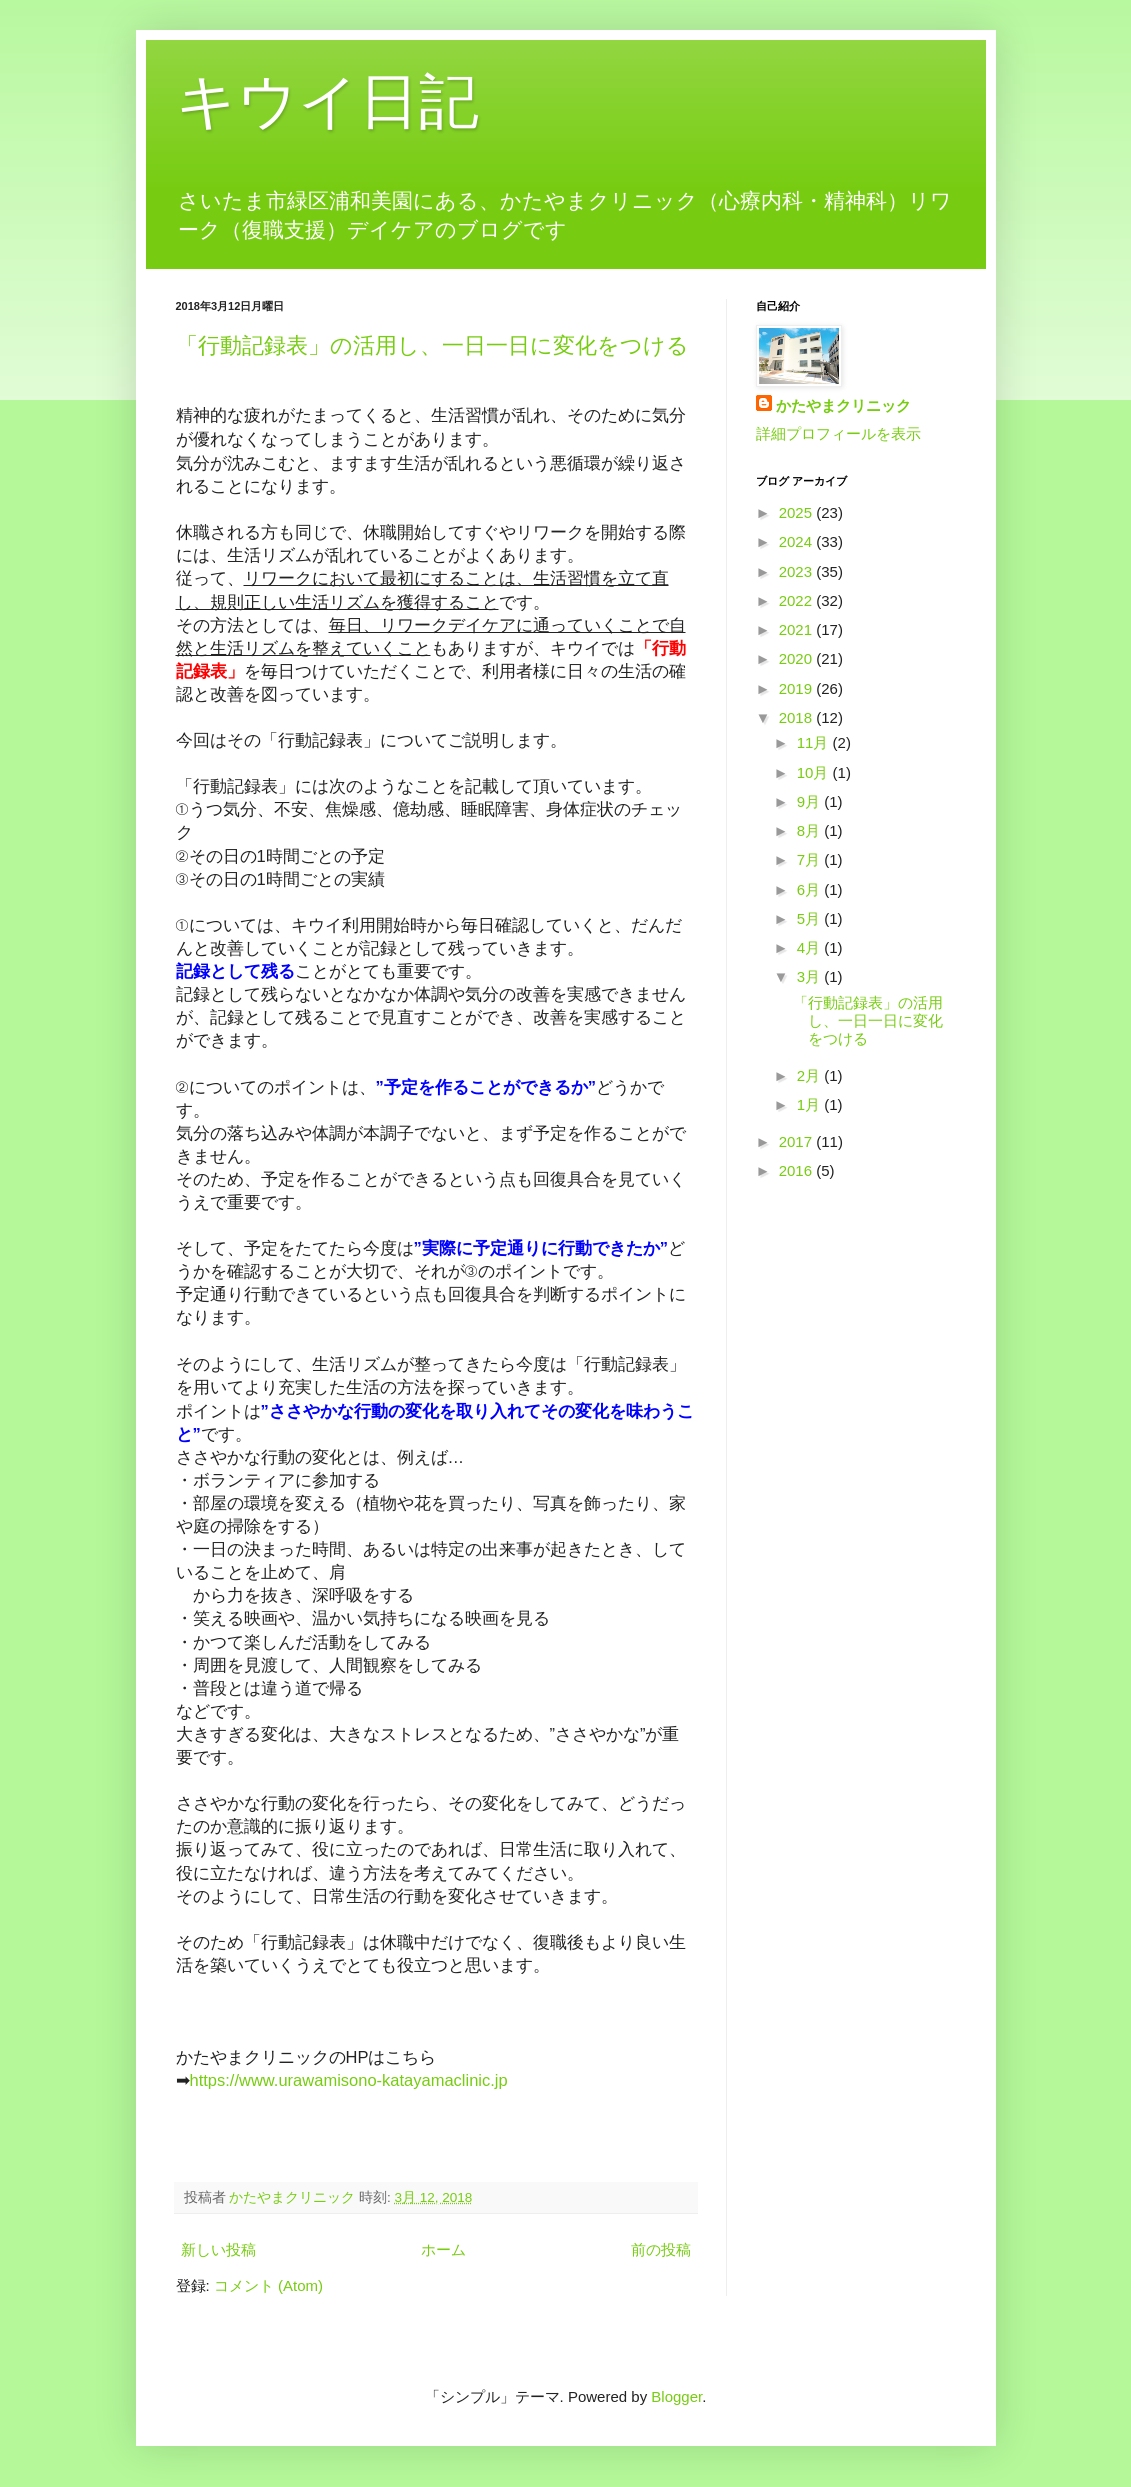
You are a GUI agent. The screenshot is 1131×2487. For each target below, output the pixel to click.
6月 (811, 889)
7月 (811, 859)
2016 (798, 1170)
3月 (811, 976)
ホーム (443, 2249)
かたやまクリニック (843, 405)
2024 (798, 541)
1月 (811, 1104)
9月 (811, 801)
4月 (811, 947)
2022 (798, 600)
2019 (798, 688)
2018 (798, 717)
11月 (815, 742)
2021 (798, 629)
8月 (811, 830)
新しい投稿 (218, 2249)
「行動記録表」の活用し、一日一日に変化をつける (432, 345)
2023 (798, 571)
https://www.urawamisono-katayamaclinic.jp (349, 2080)
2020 (798, 658)
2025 (798, 512)
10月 (815, 772)
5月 (811, 918)
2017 (798, 1141)
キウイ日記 (327, 101)
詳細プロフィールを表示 (838, 433)
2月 (811, 1075)
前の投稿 (661, 2249)
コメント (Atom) (268, 2285)
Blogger (676, 2396)
